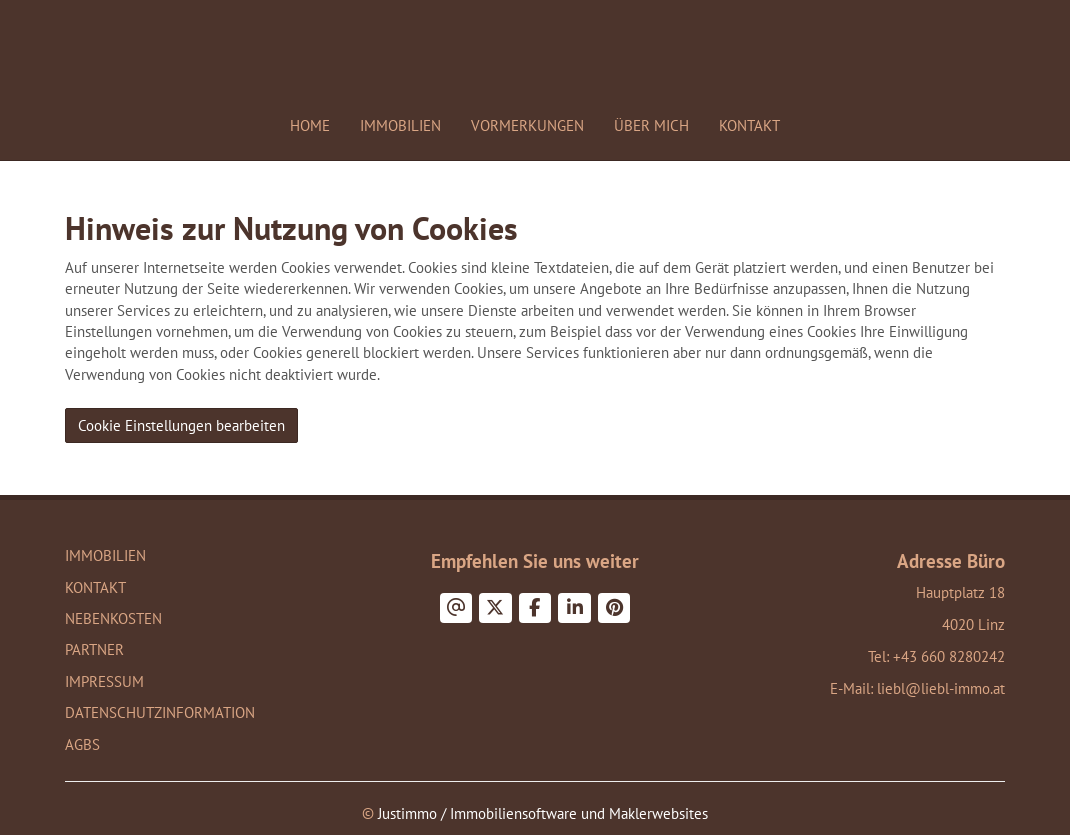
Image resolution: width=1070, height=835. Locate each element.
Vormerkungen (527, 125)
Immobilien (400, 125)
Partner (94, 649)
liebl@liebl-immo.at (941, 688)
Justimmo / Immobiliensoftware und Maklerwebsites (543, 813)
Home (310, 125)
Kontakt (749, 125)
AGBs (82, 744)
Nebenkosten (113, 618)
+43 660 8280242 (949, 656)
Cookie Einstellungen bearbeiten (181, 425)
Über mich (651, 125)
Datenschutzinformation (160, 712)
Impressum (104, 681)
